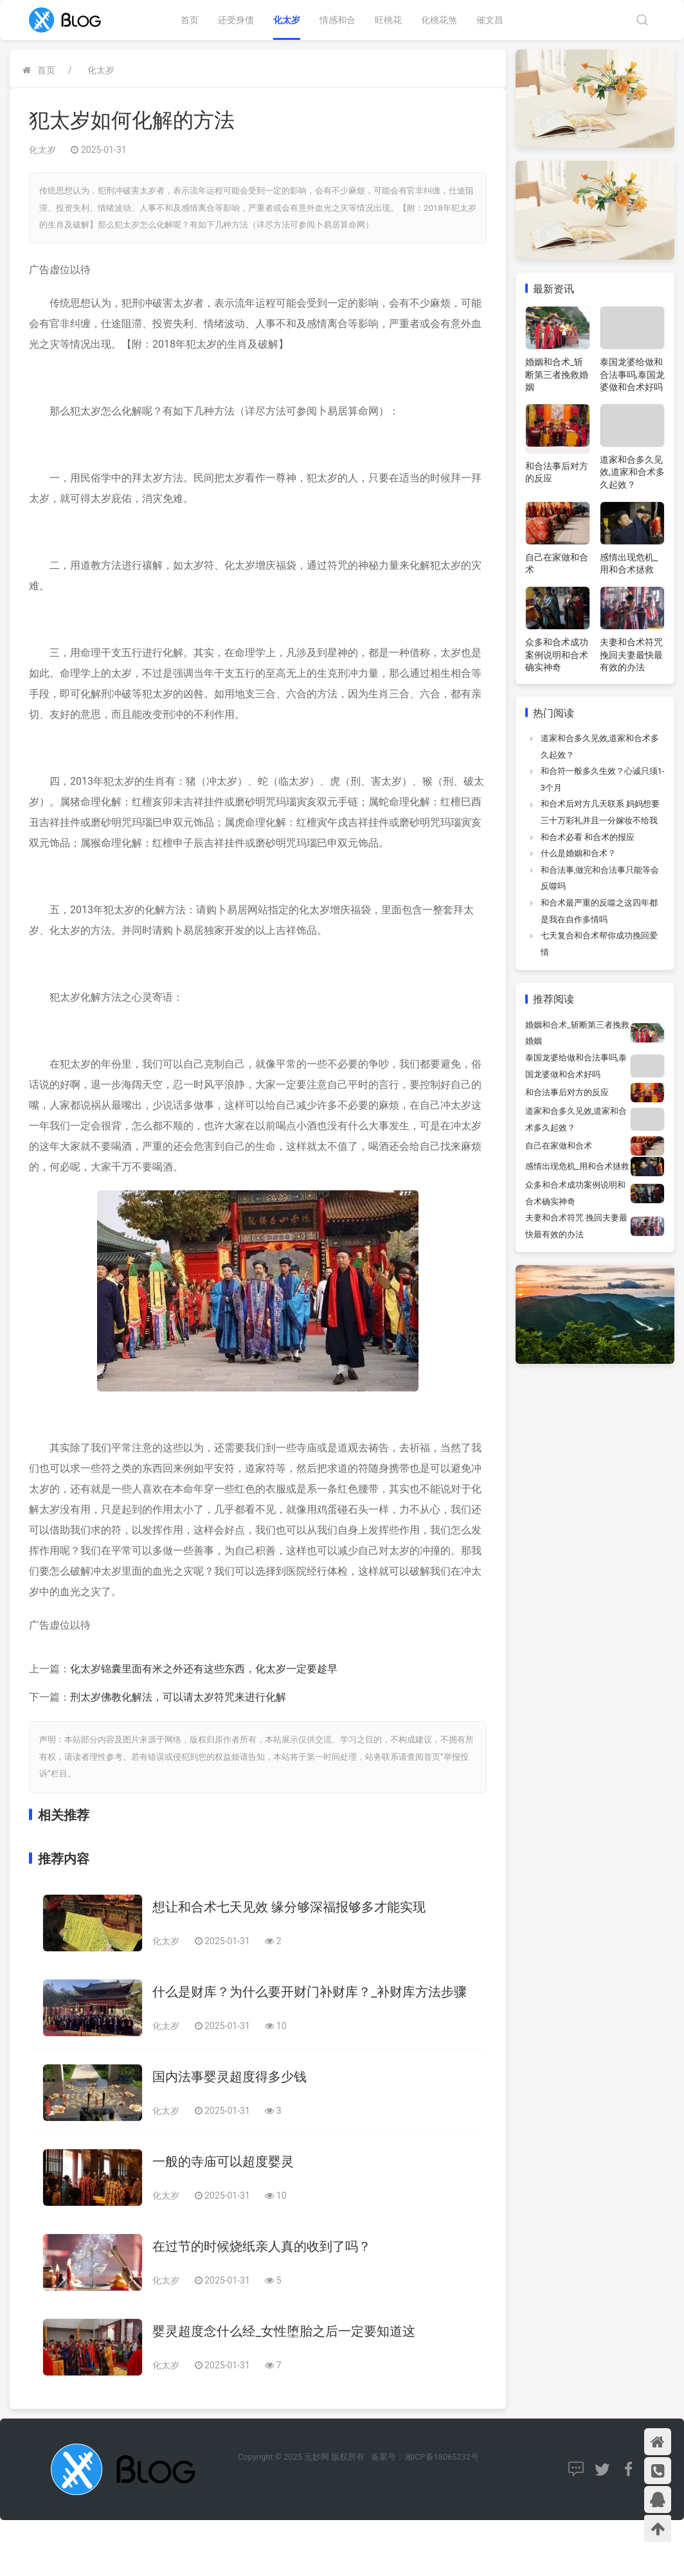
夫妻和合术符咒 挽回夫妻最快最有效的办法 (631, 654)
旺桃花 (388, 20)
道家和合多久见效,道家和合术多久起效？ (632, 472)
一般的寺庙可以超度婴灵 (223, 2161)
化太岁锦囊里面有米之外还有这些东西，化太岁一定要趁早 (204, 1669)
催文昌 (489, 20)
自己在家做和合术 (558, 1145)
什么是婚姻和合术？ (578, 853)
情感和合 (338, 20)
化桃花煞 (439, 20)
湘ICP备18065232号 (441, 2457)
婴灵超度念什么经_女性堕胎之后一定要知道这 (283, 2331)
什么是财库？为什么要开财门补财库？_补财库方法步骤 (309, 1991)
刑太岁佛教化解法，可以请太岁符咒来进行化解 (178, 1697)
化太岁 (286, 20)
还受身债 (236, 20)
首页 (190, 20)
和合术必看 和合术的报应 (587, 837)
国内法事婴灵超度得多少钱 (229, 2076)
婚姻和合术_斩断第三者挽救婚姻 (556, 374)
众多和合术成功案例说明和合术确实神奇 (556, 654)
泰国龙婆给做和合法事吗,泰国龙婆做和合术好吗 (632, 374)
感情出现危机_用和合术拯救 (577, 1166)
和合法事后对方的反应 (567, 1092)
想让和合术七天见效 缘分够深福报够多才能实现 (289, 1907)
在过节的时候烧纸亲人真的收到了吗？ (261, 2246)
